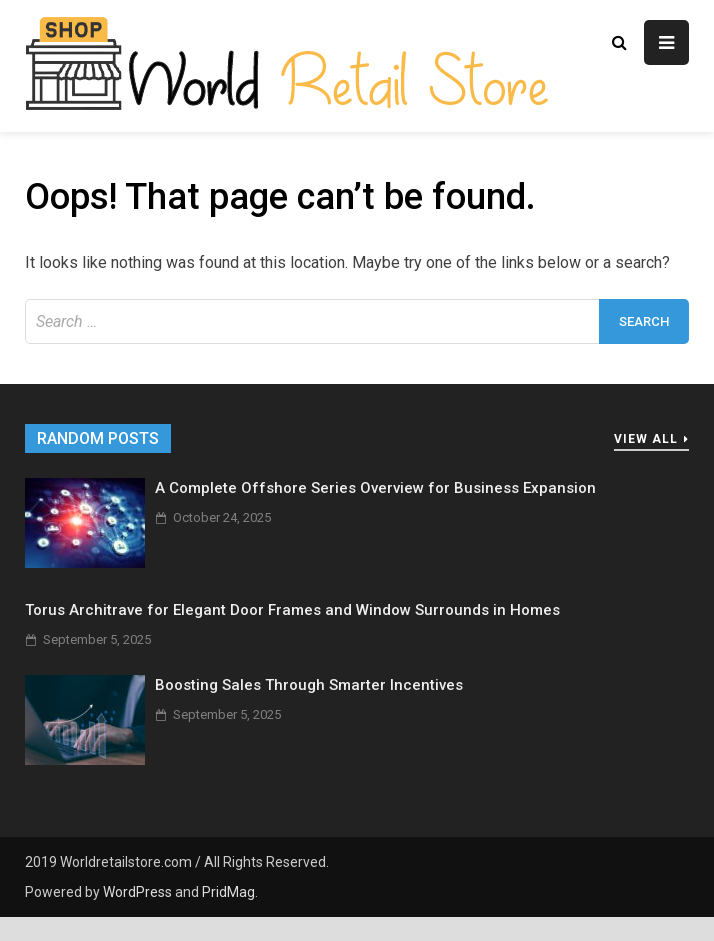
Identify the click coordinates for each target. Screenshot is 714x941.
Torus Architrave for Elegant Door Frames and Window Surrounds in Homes (292, 610)
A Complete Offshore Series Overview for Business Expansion (375, 488)
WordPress (137, 892)
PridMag (228, 892)
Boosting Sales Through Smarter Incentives (309, 685)
